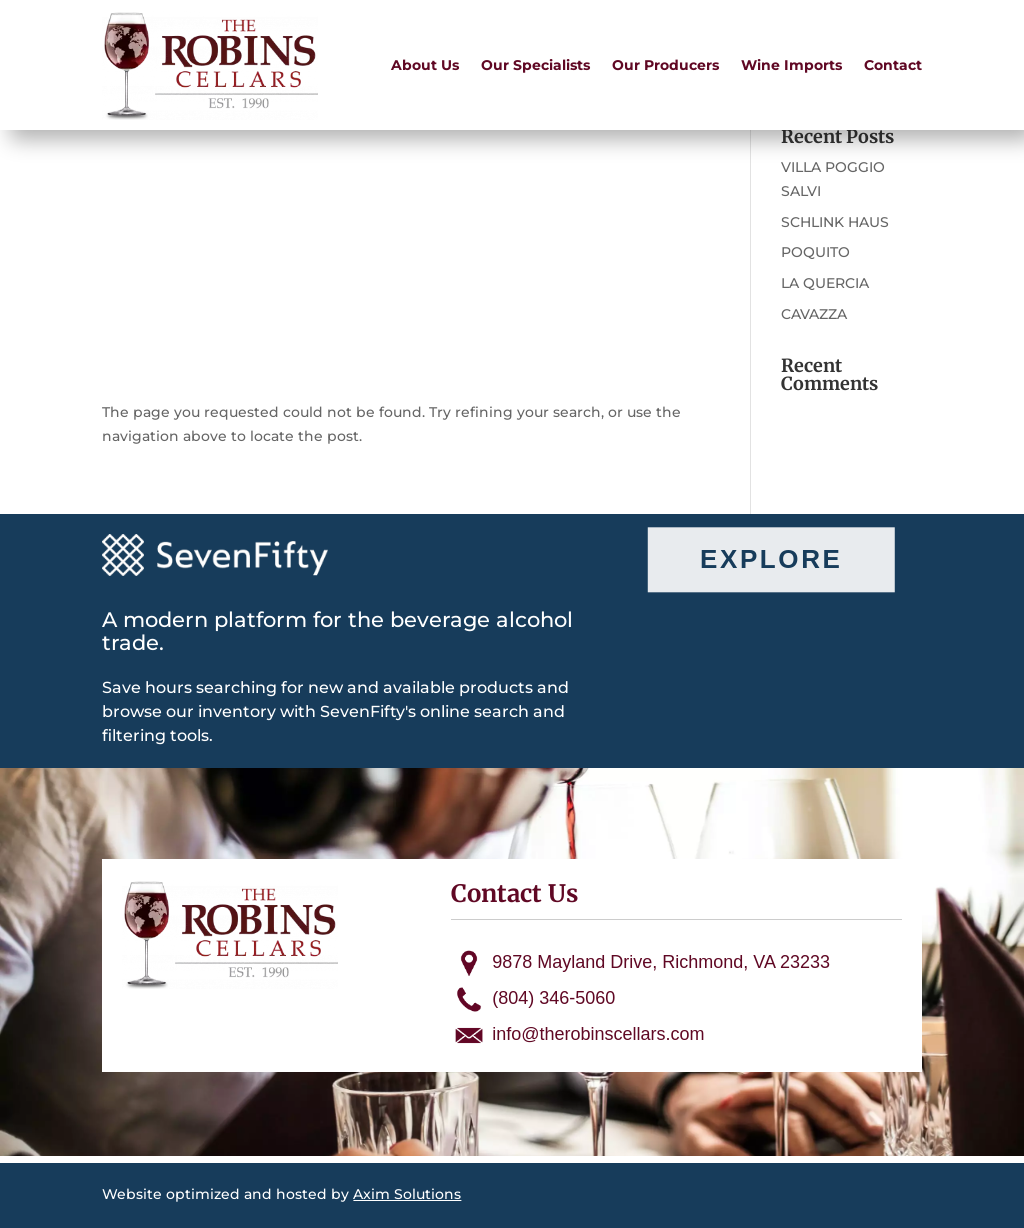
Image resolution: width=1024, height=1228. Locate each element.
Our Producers (665, 65)
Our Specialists (535, 65)
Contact (893, 65)
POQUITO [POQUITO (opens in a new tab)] (815, 252)
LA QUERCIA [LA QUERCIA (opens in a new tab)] (825, 283)
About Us (425, 65)
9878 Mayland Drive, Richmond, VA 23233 (661, 962)
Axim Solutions (407, 1194)
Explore (771, 559)
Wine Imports (791, 65)
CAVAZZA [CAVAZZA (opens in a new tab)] (814, 314)
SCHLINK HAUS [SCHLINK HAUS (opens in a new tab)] (835, 222)
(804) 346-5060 (553, 998)
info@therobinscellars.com (598, 1034)
